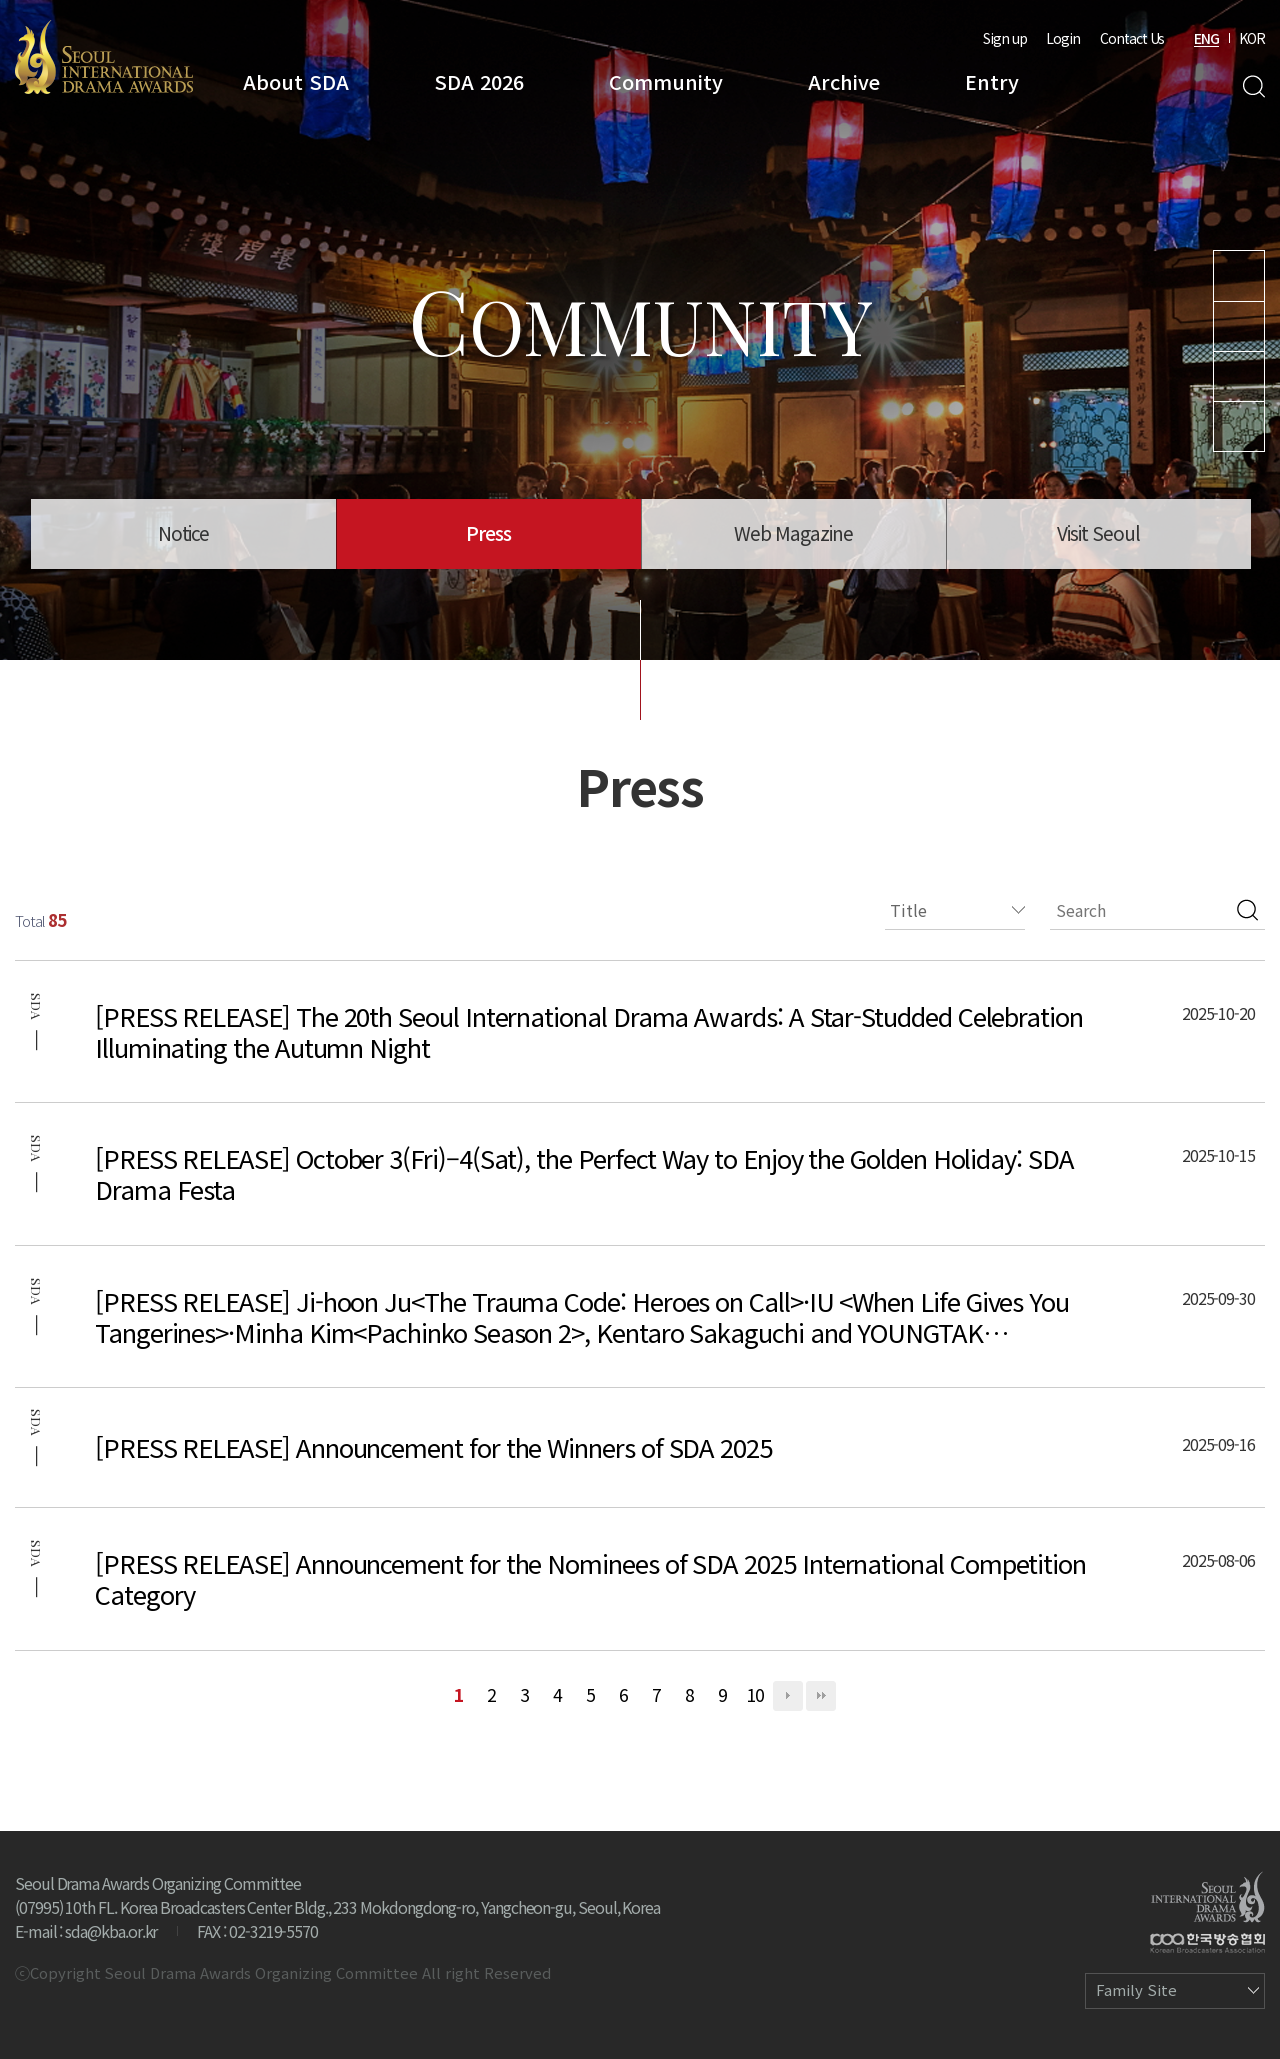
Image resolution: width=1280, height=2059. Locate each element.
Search (1253, 86)
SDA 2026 (479, 81)
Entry (992, 81)
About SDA (296, 81)
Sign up (1005, 38)
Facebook (1239, 426)
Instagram (1239, 326)
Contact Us (1132, 38)
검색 (1247, 910)
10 (755, 1694)
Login (1063, 38)
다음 (788, 1696)
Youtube (1239, 276)
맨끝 (821, 1696)
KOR (1252, 38)
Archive (844, 81)
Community (666, 81)
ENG (1206, 38)
